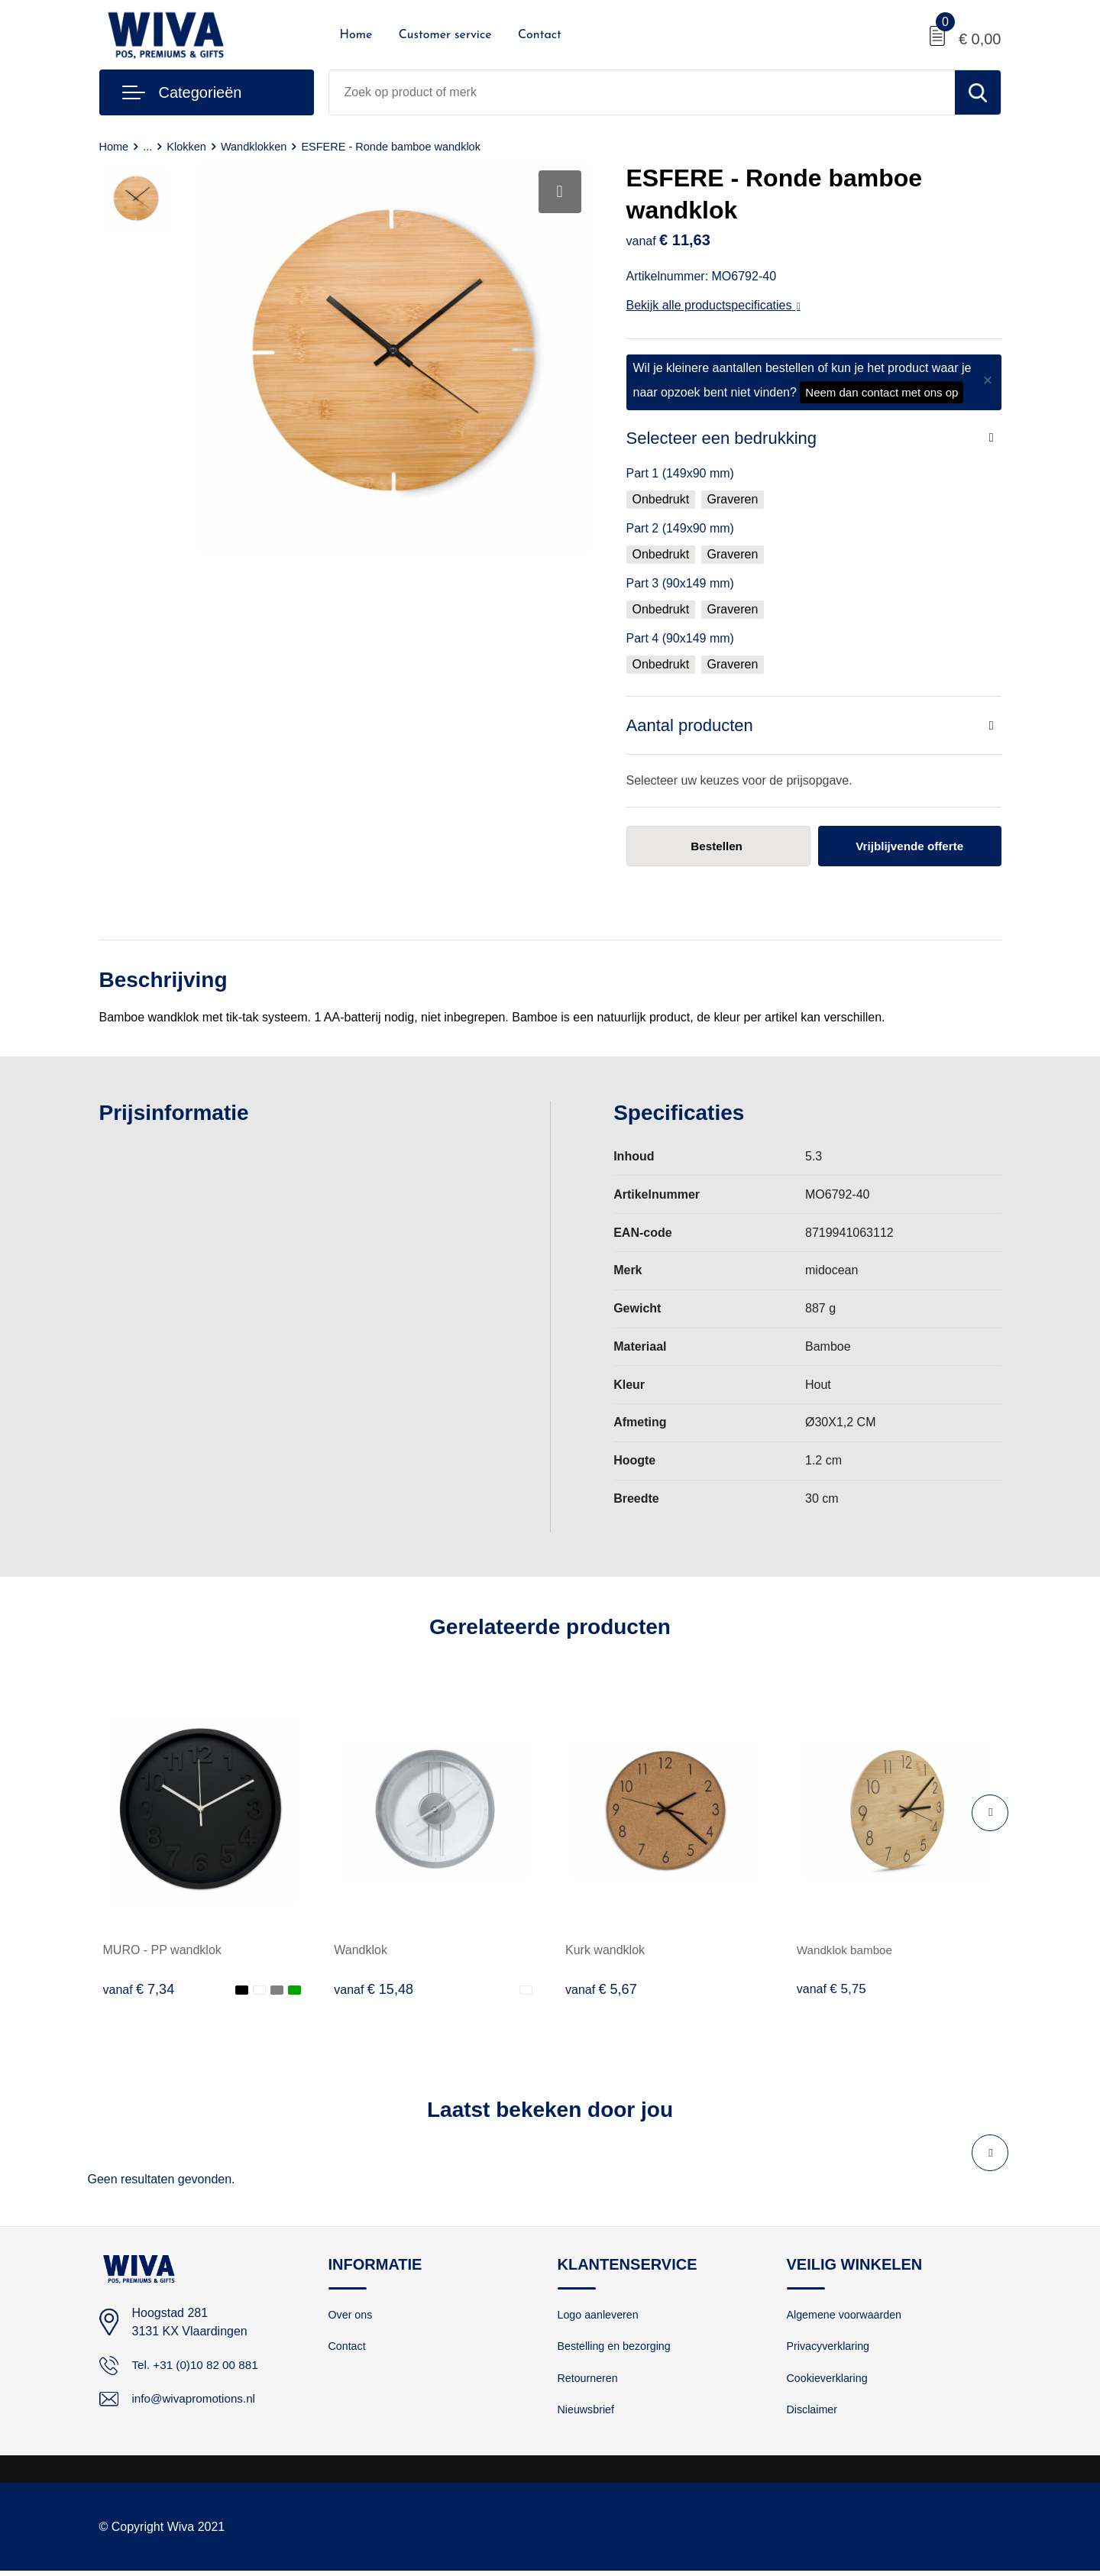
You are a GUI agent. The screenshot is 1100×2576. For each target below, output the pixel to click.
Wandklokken (257, 146)
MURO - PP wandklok (162, 1950)
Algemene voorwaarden (847, 2315)
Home (356, 35)
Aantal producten (689, 725)
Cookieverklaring (829, 2380)
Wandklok (360, 1950)
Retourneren (589, 2380)
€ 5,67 (601, 1990)
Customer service (445, 35)
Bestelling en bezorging (617, 2347)
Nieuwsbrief (587, 2413)
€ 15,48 (373, 1990)
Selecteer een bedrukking (721, 438)
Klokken (188, 146)
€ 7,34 (139, 1990)
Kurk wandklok (605, 1950)
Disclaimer (813, 2413)
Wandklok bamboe (847, 1950)
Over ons (351, 2315)
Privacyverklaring (830, 2347)
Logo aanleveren (600, 2315)
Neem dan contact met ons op (881, 392)
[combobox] (642, 92)
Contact (539, 35)
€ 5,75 (833, 1990)
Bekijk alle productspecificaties (713, 305)
